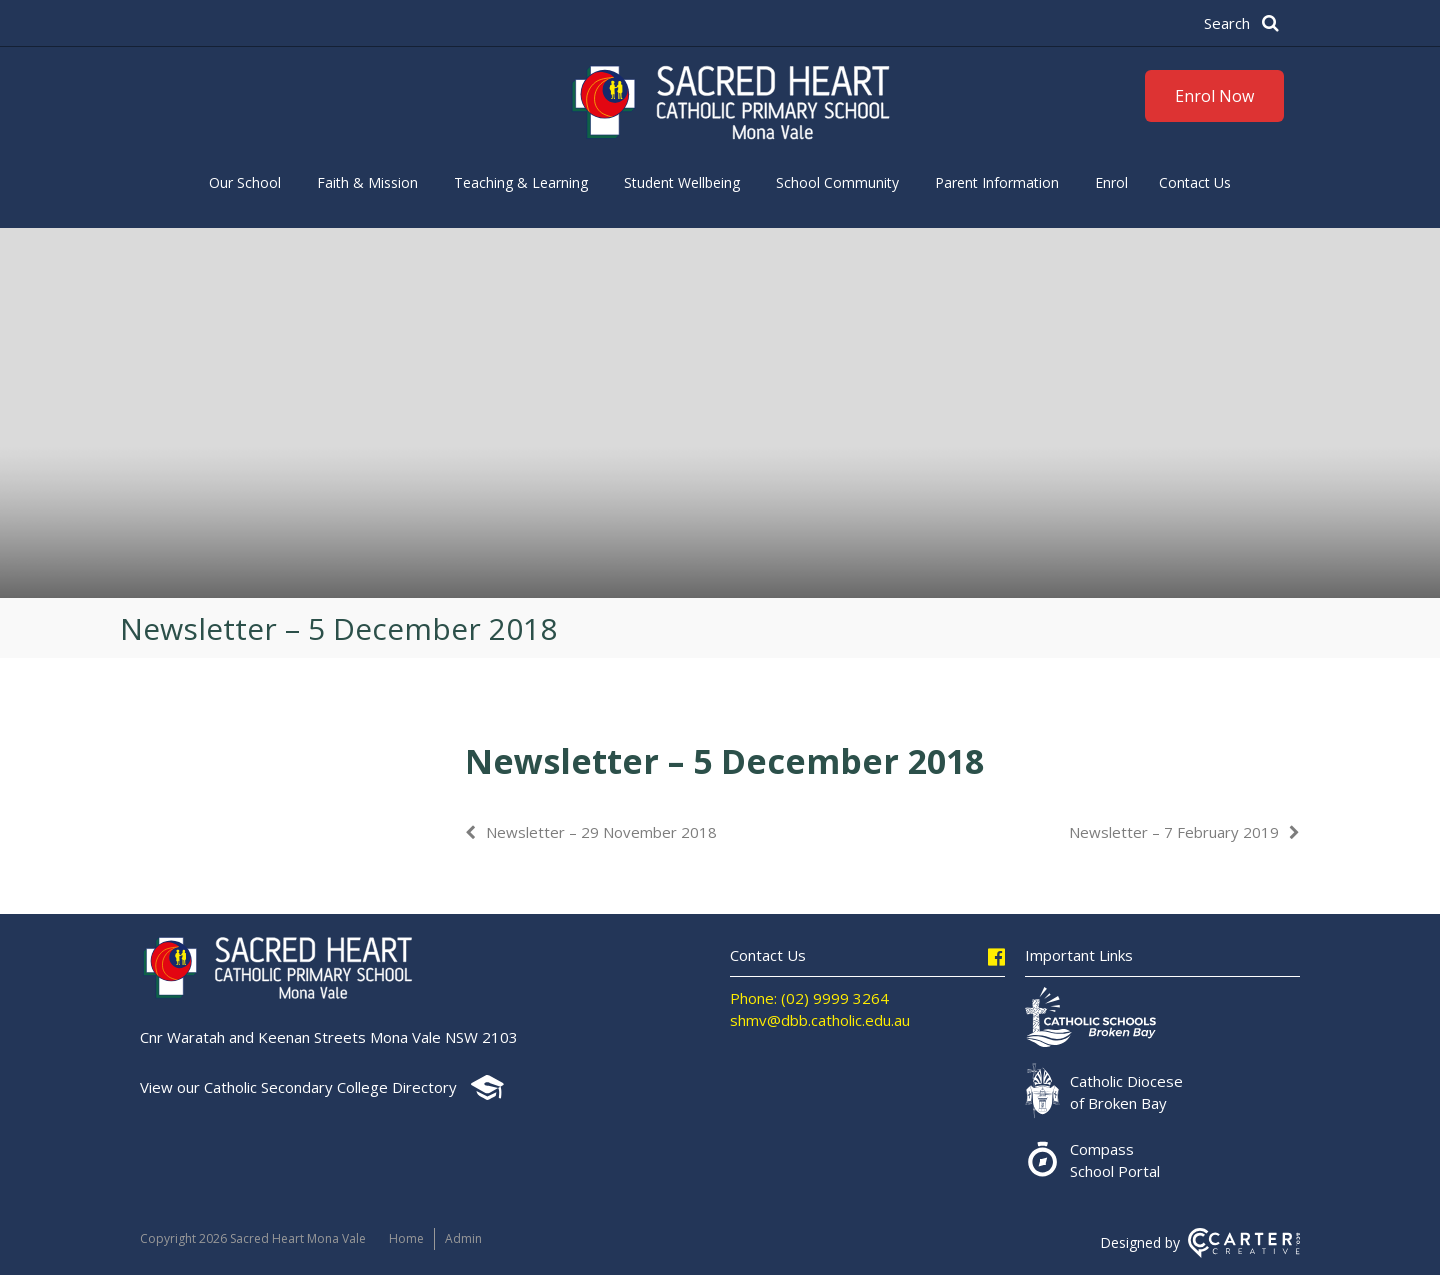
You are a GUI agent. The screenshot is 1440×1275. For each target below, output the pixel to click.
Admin (463, 1238)
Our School (245, 182)
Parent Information (997, 182)
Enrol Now (1214, 96)
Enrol (1111, 182)
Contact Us (1195, 182)
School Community (837, 182)
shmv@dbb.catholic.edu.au (820, 1020)
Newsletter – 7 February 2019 (1174, 832)
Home (406, 1238)
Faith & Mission (367, 182)
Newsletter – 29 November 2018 (601, 832)
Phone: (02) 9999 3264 (809, 998)
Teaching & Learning (521, 182)
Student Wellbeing (682, 182)
